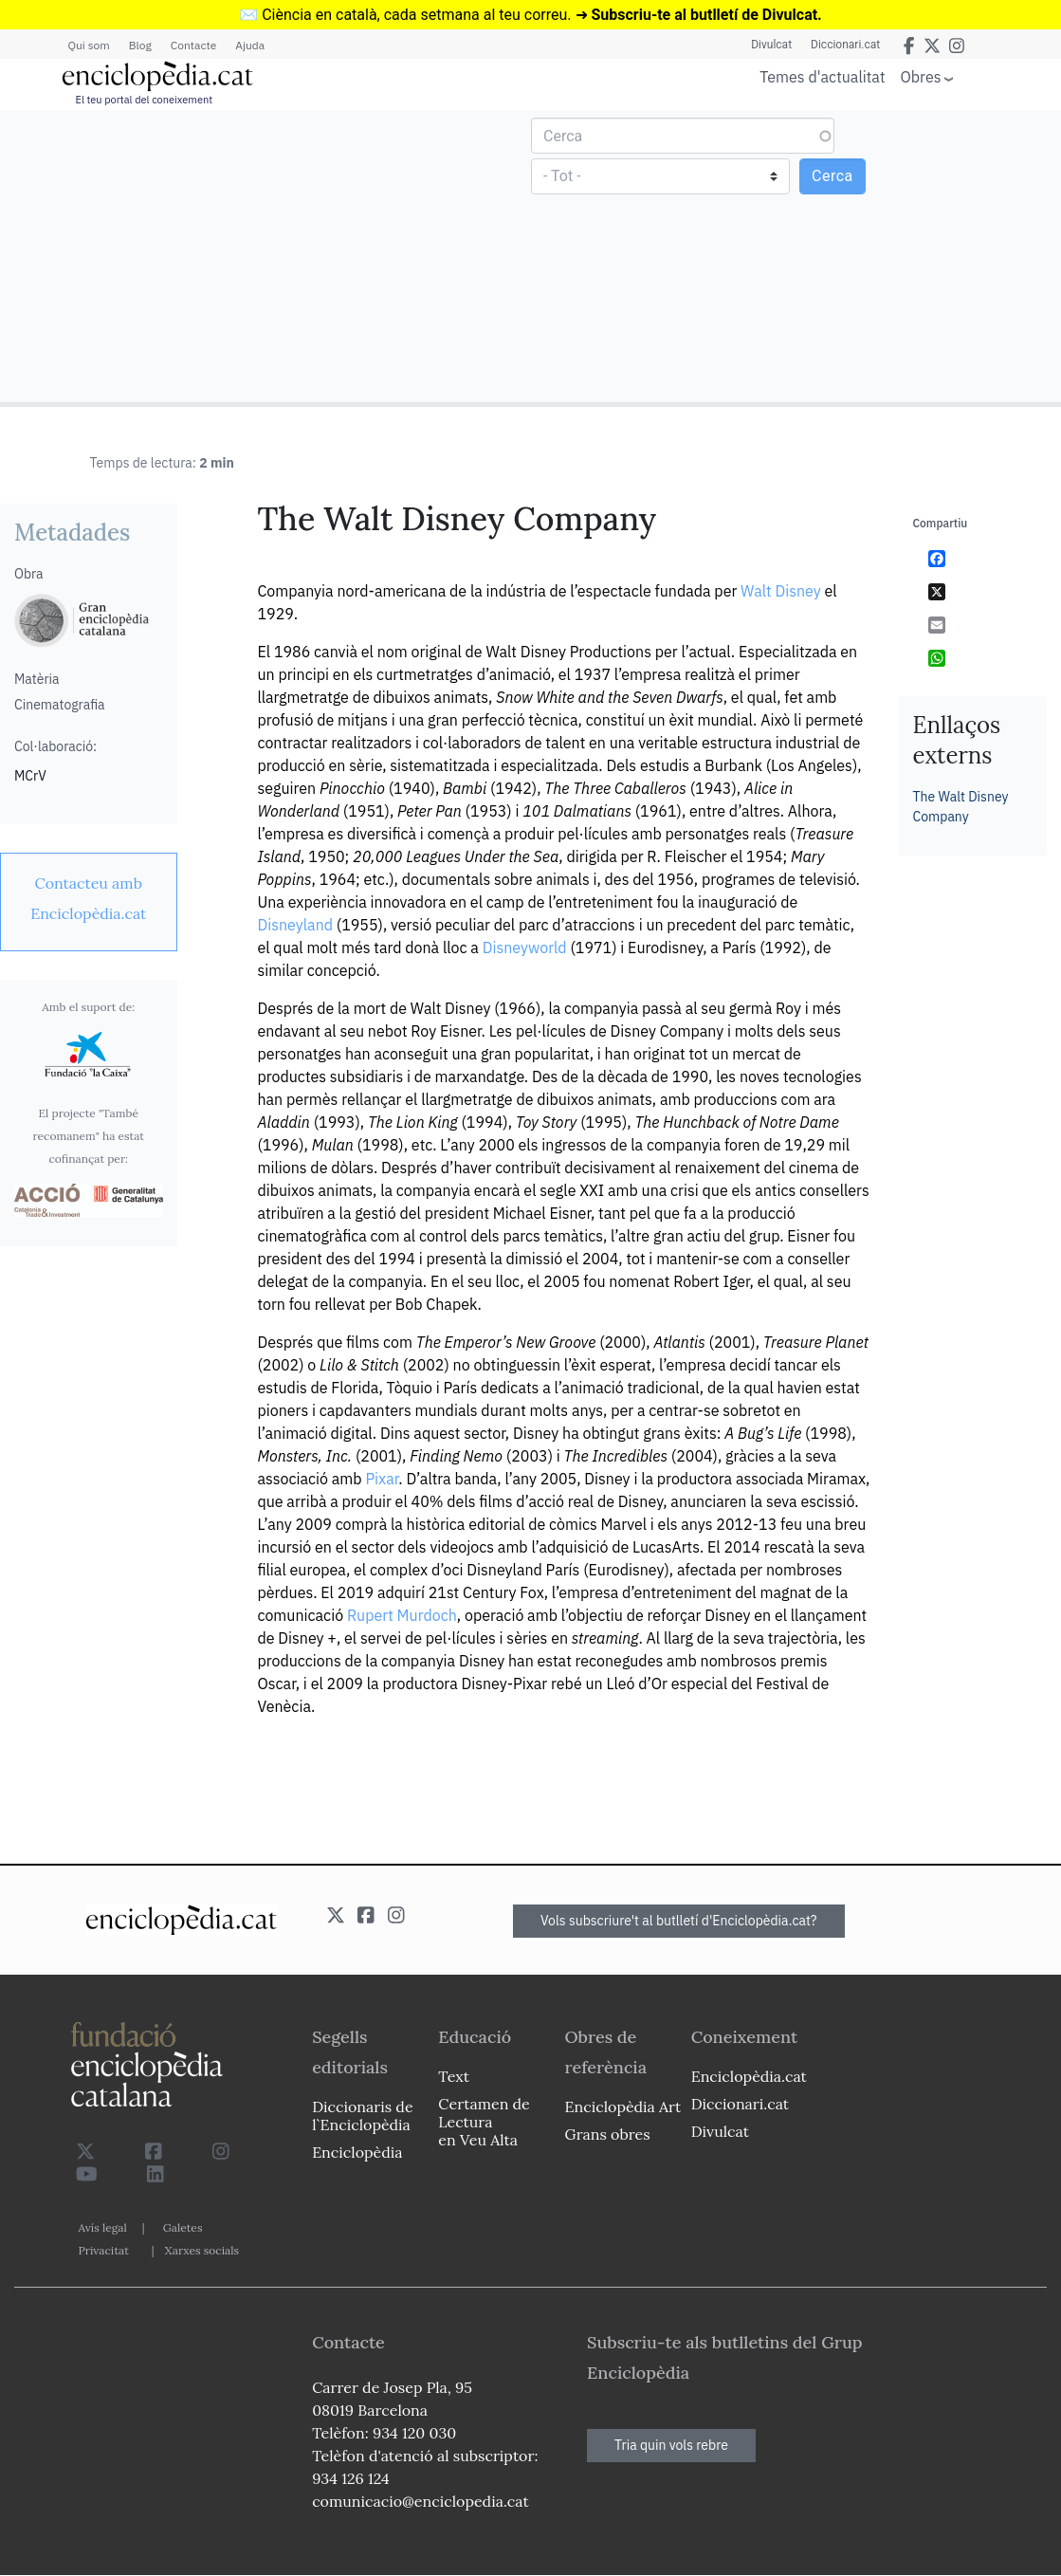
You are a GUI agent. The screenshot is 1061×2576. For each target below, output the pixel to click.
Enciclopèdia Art (623, 2106)
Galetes (183, 2227)
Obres (921, 76)
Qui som (89, 45)
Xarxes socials (202, 2250)
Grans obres (607, 2134)
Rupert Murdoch (402, 1615)
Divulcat (771, 44)
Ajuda (250, 45)
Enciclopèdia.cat (749, 2076)
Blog (140, 45)
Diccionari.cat (845, 44)
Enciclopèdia (357, 2152)
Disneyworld (525, 947)
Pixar (381, 1478)
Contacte (193, 45)
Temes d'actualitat (822, 76)
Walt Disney (781, 590)
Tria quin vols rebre (671, 2445)
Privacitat (104, 2250)
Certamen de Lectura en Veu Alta (483, 2121)
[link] (88, 898)
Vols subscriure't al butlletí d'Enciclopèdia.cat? (678, 1920)
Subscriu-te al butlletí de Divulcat (704, 15)
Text (453, 2076)
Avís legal (103, 2227)
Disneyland (295, 924)
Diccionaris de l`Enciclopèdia (362, 2115)
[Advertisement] (268, 255)
